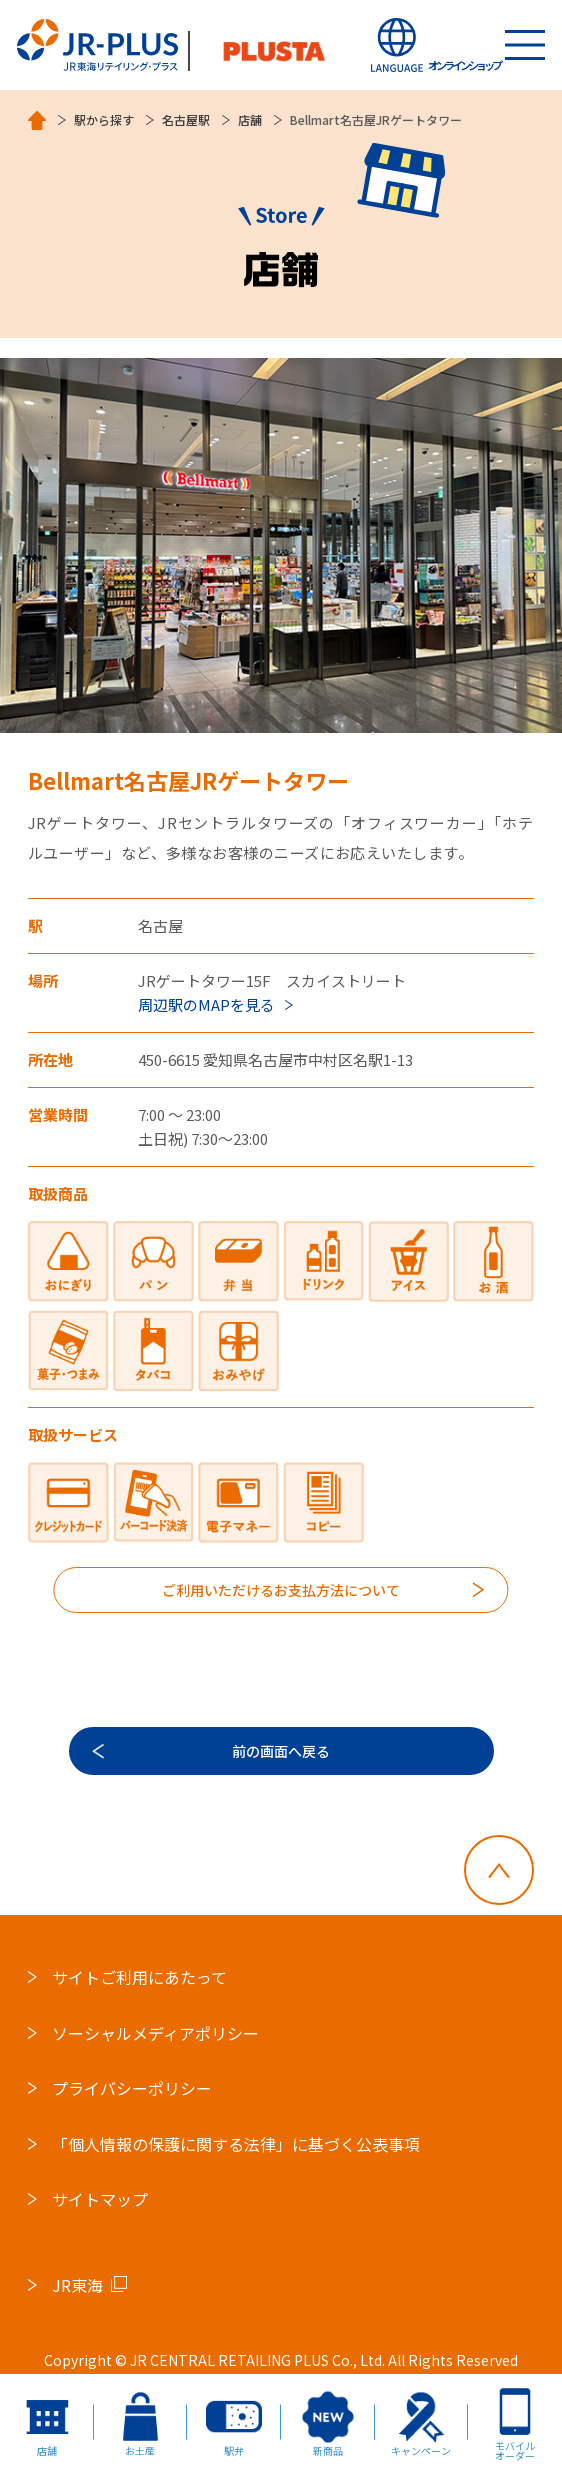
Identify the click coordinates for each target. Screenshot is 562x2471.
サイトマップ (100, 2200)
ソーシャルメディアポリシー (155, 2033)
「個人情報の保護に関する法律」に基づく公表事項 (236, 2144)
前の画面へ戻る (281, 1751)
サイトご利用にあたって (139, 1977)
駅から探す (104, 120)
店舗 (250, 120)
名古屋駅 (186, 120)
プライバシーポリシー (132, 2089)
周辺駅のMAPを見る (206, 1004)
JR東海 (77, 2285)
